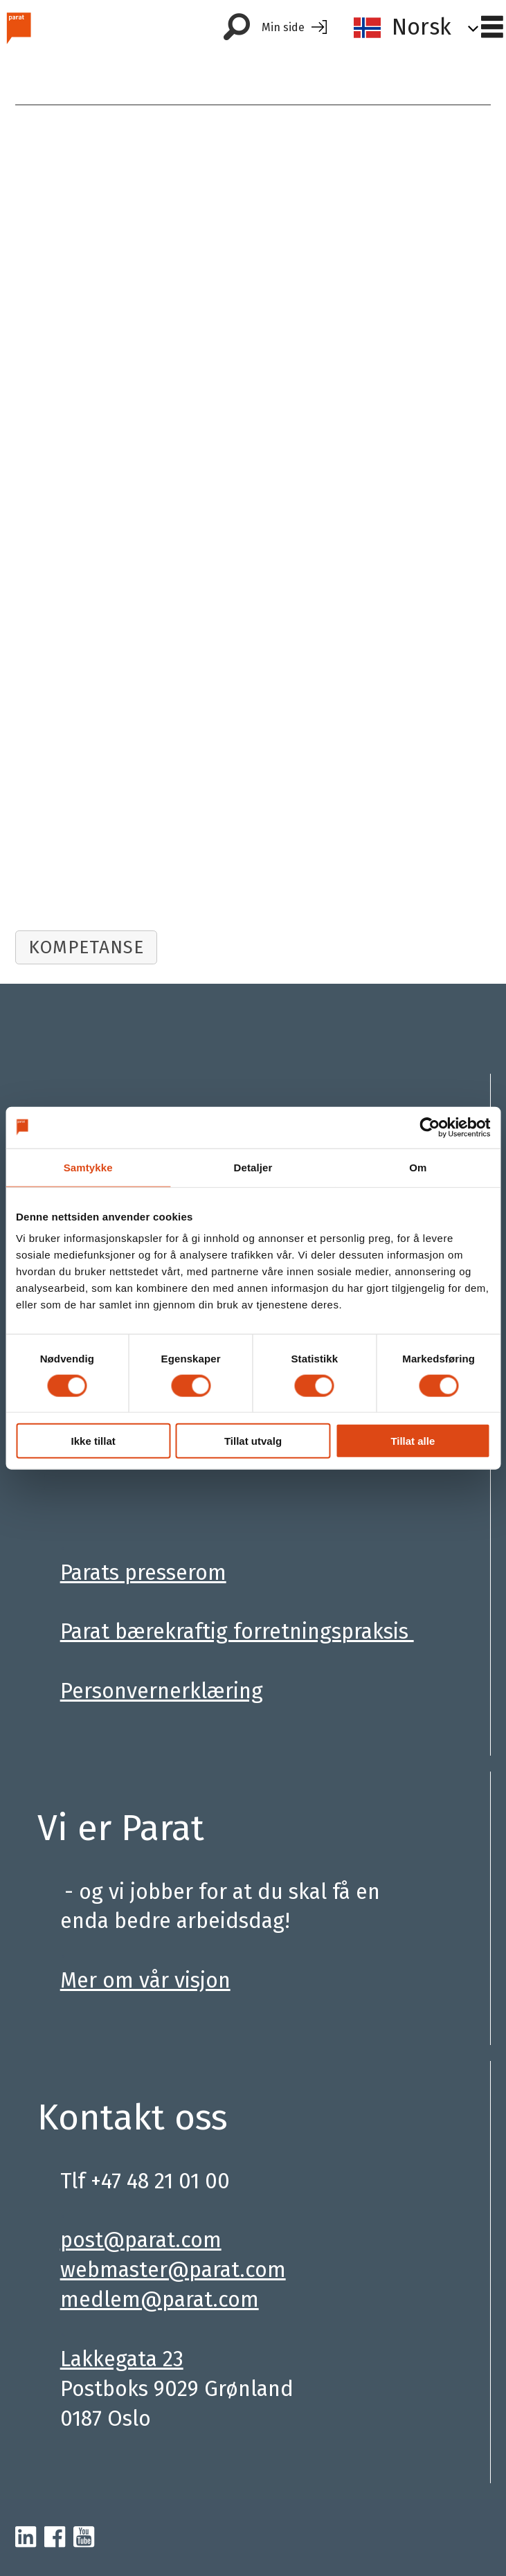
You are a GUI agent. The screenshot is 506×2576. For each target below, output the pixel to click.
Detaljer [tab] (253, 1167)
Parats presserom (143, 1572)
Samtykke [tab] (88, 1167)
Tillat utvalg (253, 1441)
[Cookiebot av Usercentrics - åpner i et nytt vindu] (429, 1127)
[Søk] (237, 27)
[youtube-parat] (83, 2537)
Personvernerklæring (161, 1691)
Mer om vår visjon (145, 1980)
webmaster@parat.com (173, 2269)
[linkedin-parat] (25, 2537)
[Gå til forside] (18, 27)
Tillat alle (412, 1441)
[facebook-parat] (54, 2537)
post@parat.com (141, 2240)
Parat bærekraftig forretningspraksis (237, 1631)
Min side (283, 27)
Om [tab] (417, 1167)
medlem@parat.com (159, 2299)
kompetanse (86, 947)
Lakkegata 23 (121, 2359)
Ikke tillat (93, 1441)
